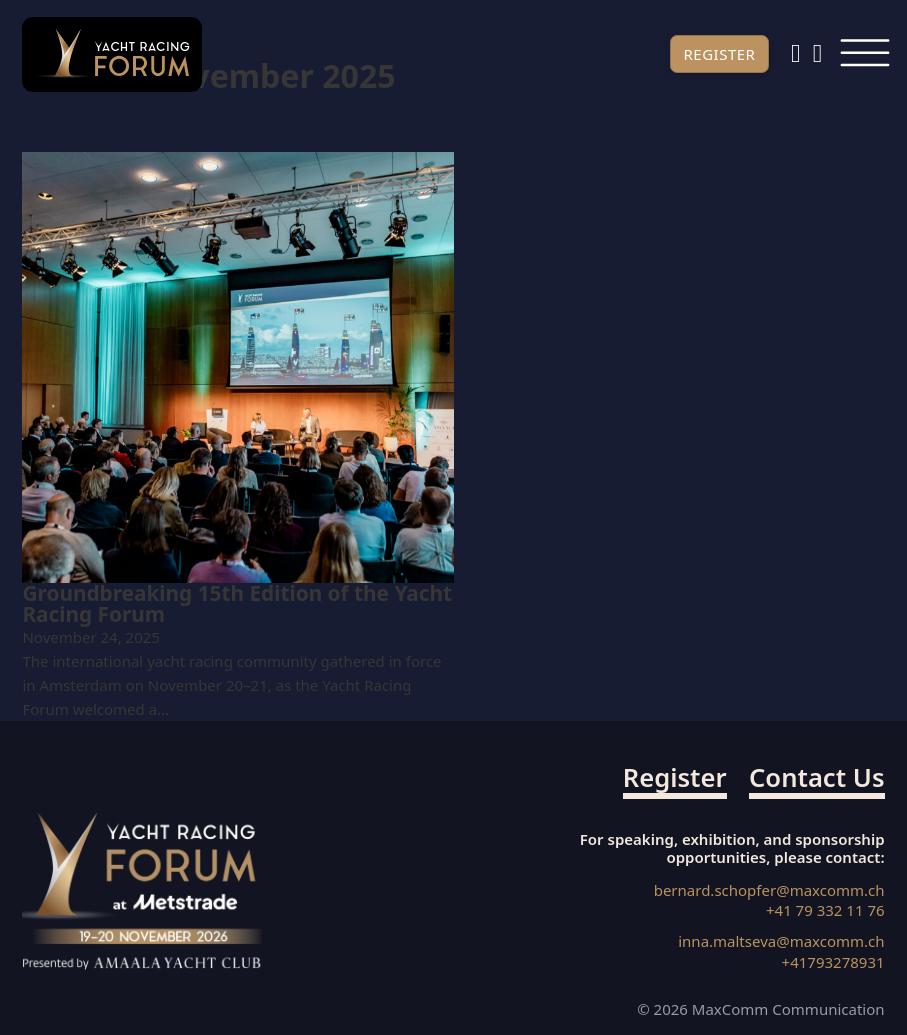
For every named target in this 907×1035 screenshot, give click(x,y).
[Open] (864, 54)
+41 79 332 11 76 (825, 910)
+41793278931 (833, 962)
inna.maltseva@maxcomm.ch (781, 941)
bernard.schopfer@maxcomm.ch (769, 890)
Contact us (817, 779)
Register (719, 54)
